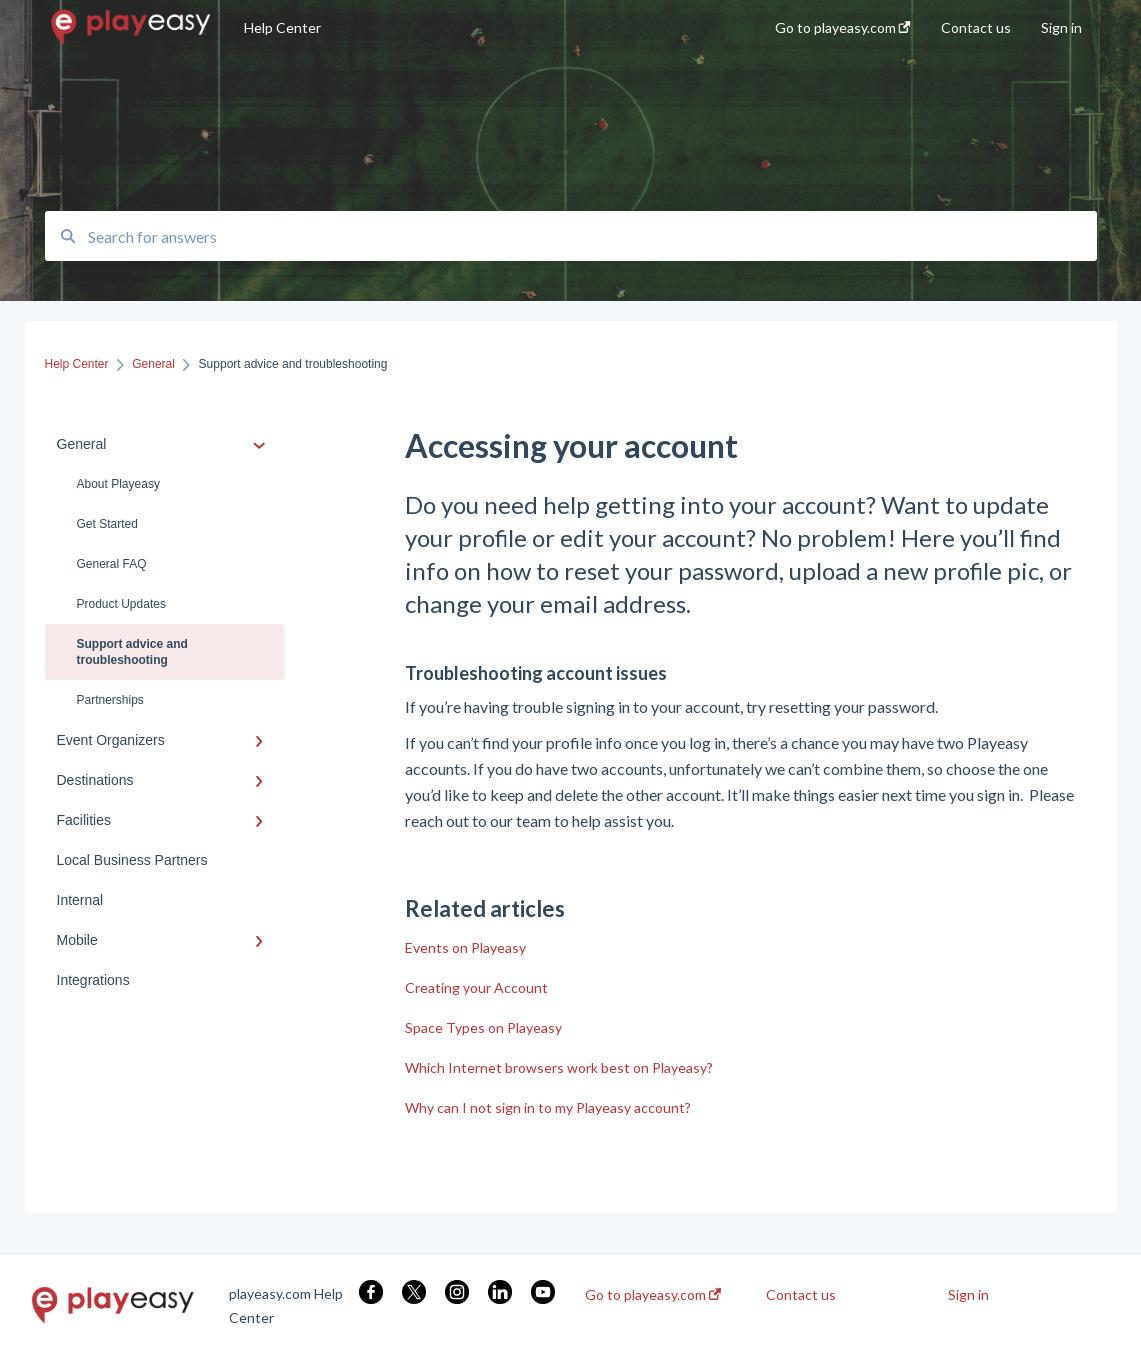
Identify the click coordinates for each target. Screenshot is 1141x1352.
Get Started (107, 524)
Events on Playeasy (465, 947)
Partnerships (110, 700)
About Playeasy (118, 484)
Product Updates (121, 604)
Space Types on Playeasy (483, 1027)
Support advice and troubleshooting (132, 652)
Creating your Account (476, 987)
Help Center (282, 27)
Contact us (801, 1295)
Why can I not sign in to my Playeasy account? (548, 1107)
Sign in (968, 1295)
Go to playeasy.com (653, 1295)
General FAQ (112, 564)
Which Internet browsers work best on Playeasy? (559, 1067)
